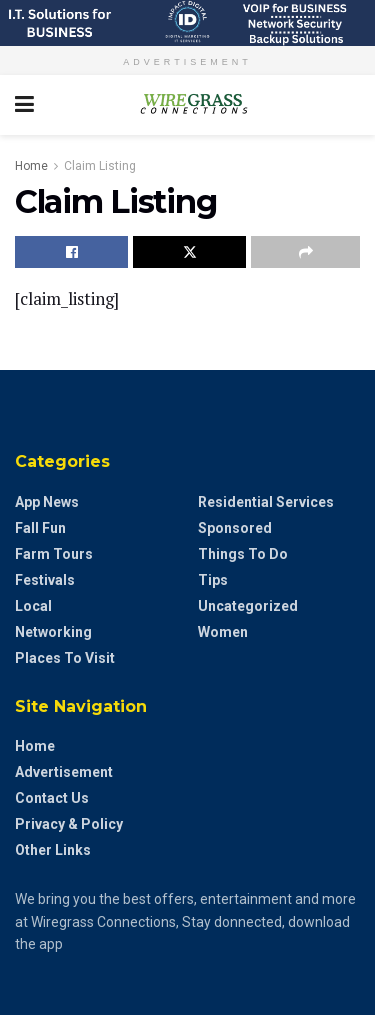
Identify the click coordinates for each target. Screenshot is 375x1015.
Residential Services (266, 502)
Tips (213, 580)
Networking (53, 632)
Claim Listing (100, 166)
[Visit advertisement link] (187, 23)
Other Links (53, 850)
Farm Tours (54, 554)
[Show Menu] (24, 105)
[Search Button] (350, 105)
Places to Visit (65, 658)
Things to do (243, 554)
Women (223, 632)
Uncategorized (248, 606)
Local (33, 606)
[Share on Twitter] (189, 252)
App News (47, 502)
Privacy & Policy (69, 824)
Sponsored (235, 528)
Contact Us (52, 798)
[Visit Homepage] (187, 105)
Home (31, 166)
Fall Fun (40, 528)
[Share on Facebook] (71, 252)
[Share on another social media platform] (305, 252)
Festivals (45, 580)
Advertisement (64, 772)
